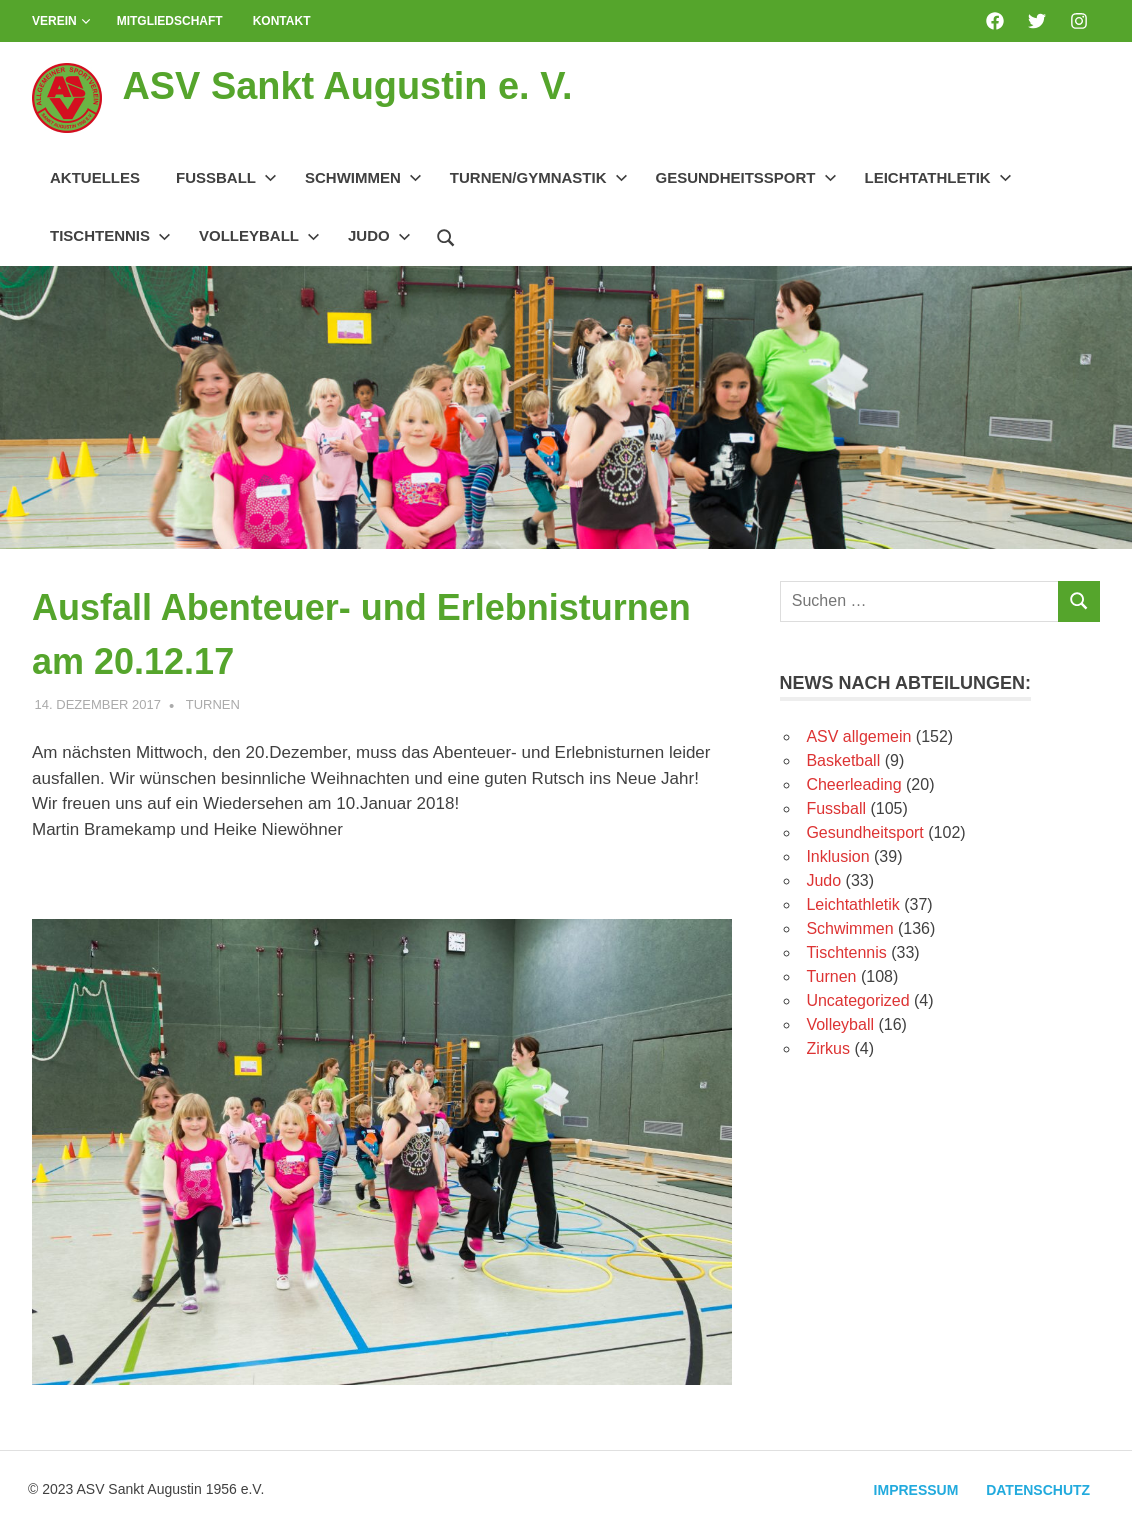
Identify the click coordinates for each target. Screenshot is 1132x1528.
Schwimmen (363, 177)
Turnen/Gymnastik (539, 177)
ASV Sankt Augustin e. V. (347, 86)
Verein (61, 21)
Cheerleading (853, 784)
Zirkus (828, 1048)
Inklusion (837, 856)
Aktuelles (95, 177)
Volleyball (259, 235)
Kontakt (282, 21)
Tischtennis (110, 235)
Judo (379, 235)
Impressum (915, 1490)
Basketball (843, 760)
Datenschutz (1038, 1490)
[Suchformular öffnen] (446, 235)
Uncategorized (857, 1000)
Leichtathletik (938, 177)
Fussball (226, 177)
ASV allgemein (858, 736)
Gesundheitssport (746, 177)
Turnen (213, 704)
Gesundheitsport (864, 832)
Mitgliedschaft (170, 21)
